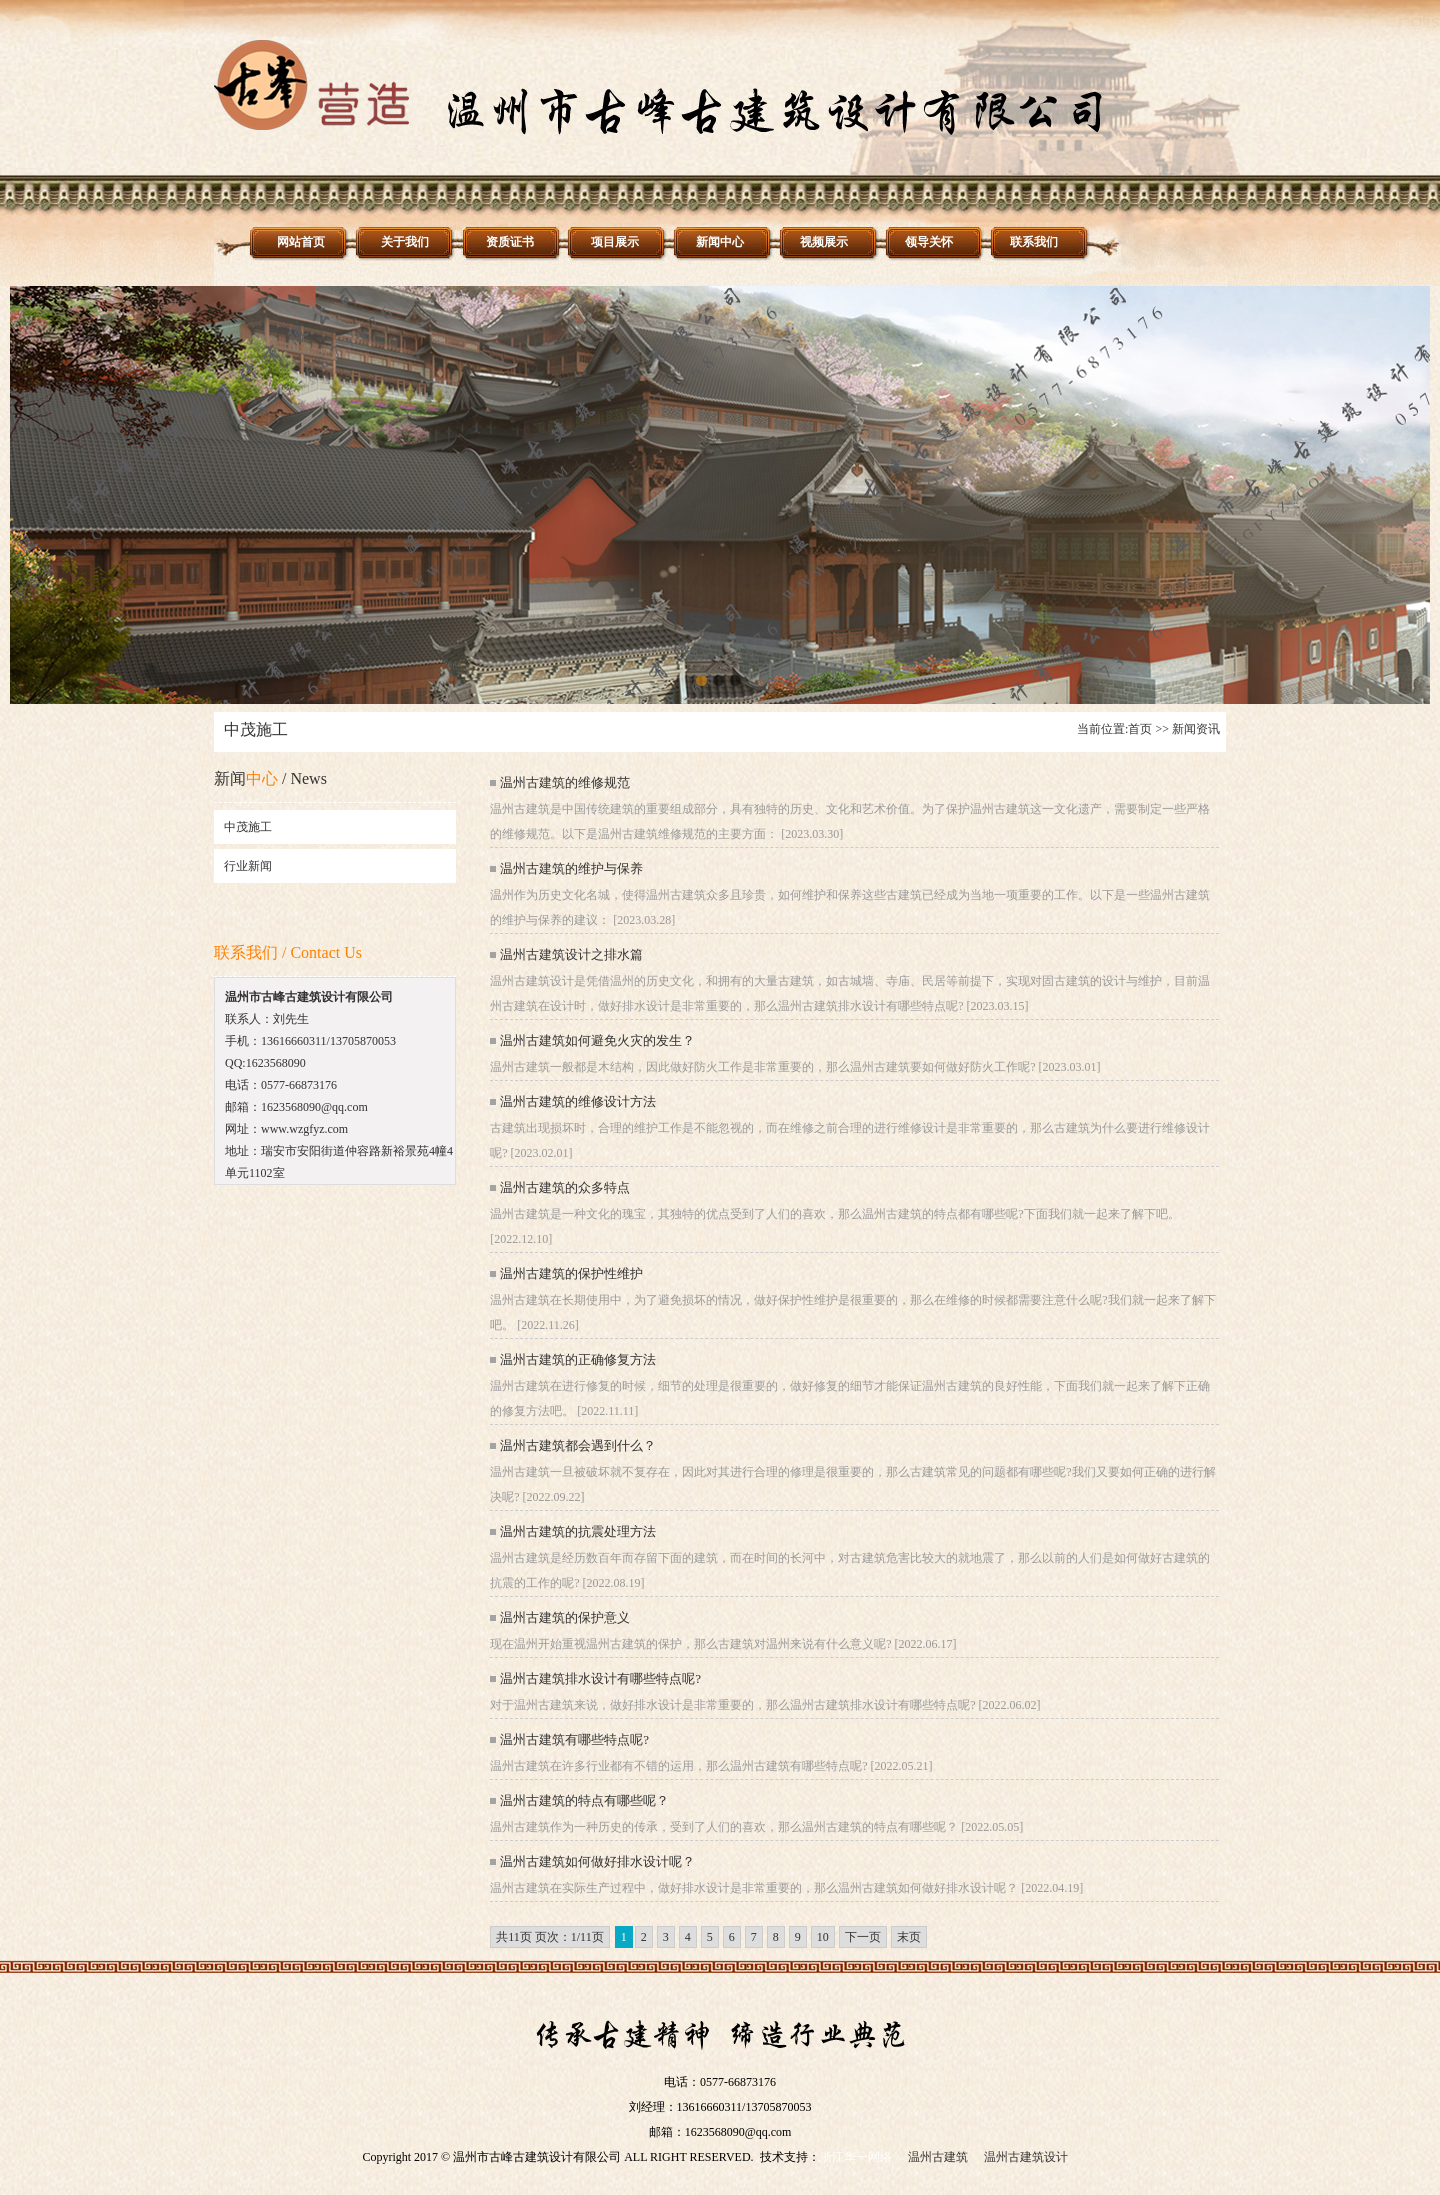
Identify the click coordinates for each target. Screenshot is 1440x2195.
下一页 (863, 1937)
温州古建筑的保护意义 (565, 1617)
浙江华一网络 (856, 2157)
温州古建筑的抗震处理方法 (578, 1531)
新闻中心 (720, 242)
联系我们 (1034, 242)
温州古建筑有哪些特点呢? (574, 1739)
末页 (909, 1937)
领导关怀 (929, 242)
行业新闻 (248, 866)
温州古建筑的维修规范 (565, 782)
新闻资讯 (1196, 729)
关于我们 (405, 242)
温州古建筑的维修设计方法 (578, 1101)
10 (823, 1937)
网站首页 (301, 242)
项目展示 (615, 242)
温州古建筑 (938, 2157)
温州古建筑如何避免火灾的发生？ (597, 1040)
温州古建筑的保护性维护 (571, 1273)
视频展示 (824, 242)
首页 (1140, 729)
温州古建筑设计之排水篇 (571, 954)
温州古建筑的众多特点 (565, 1187)
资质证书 (510, 242)
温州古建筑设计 (1026, 2157)
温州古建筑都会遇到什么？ (578, 1445)
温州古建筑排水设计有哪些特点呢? (600, 1678)
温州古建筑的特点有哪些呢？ (584, 1800)
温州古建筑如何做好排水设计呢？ (597, 1861)
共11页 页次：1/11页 (549, 1937)
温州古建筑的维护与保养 (571, 868)
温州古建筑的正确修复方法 (578, 1359)
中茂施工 (248, 827)
